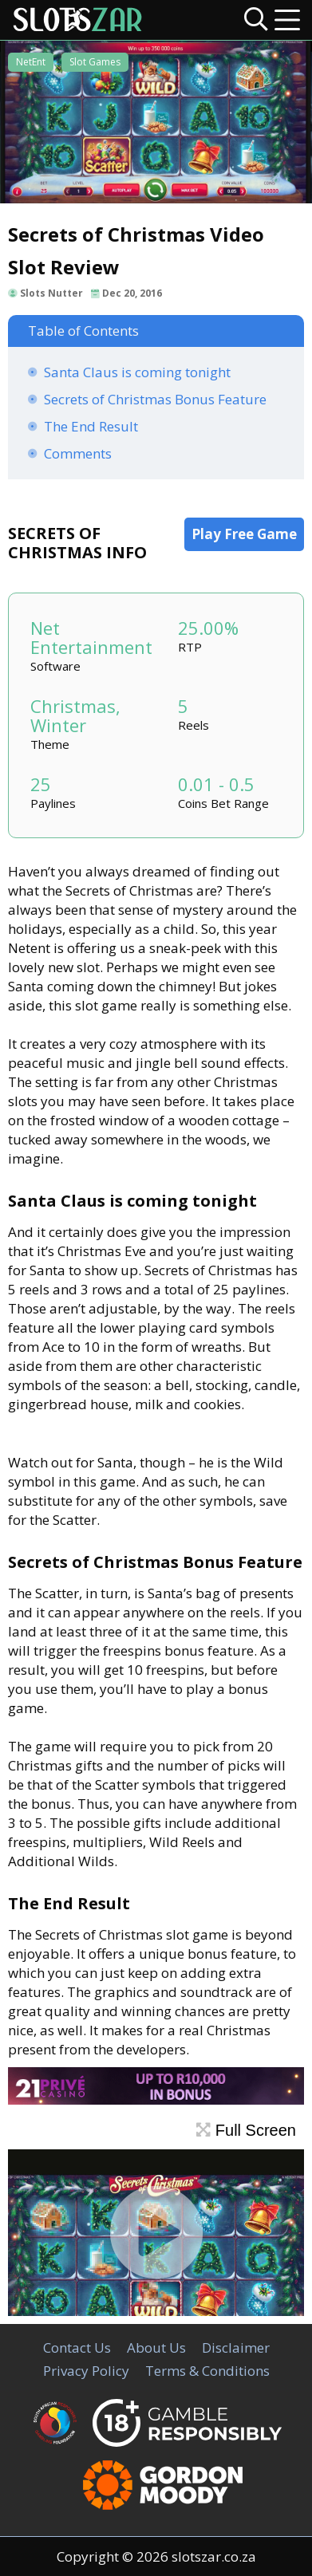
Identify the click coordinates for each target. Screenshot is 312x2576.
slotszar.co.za (214, 2556)
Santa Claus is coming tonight (137, 372)
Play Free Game (244, 534)
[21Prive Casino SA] (156, 2099)
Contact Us (77, 2347)
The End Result (91, 426)
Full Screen (246, 2130)
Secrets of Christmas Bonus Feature (155, 399)
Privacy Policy (86, 2370)
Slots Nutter (51, 293)
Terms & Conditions (207, 2370)
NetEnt (30, 62)
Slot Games (94, 62)
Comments (78, 453)
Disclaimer (236, 2347)
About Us (156, 2347)
